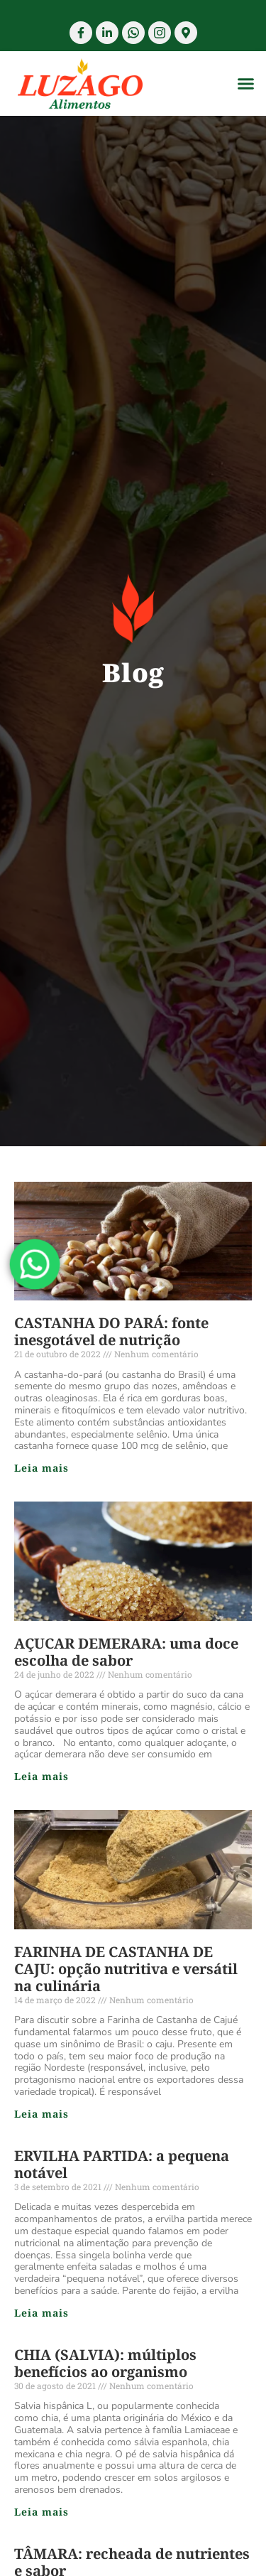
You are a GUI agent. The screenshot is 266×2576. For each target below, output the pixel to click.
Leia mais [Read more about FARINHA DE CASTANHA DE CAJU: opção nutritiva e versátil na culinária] (41, 2113)
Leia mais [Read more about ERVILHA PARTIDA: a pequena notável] (41, 2312)
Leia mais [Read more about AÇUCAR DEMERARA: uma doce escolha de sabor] (41, 1776)
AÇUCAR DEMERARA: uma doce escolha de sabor (126, 1652)
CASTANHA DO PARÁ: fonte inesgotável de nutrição (111, 1331)
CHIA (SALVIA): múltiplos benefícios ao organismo (105, 2363)
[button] (246, 83)
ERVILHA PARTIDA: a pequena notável (121, 2164)
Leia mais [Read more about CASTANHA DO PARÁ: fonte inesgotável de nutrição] (41, 1468)
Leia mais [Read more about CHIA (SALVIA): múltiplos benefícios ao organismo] (41, 2511)
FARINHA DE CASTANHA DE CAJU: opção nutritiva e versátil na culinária (126, 1968)
